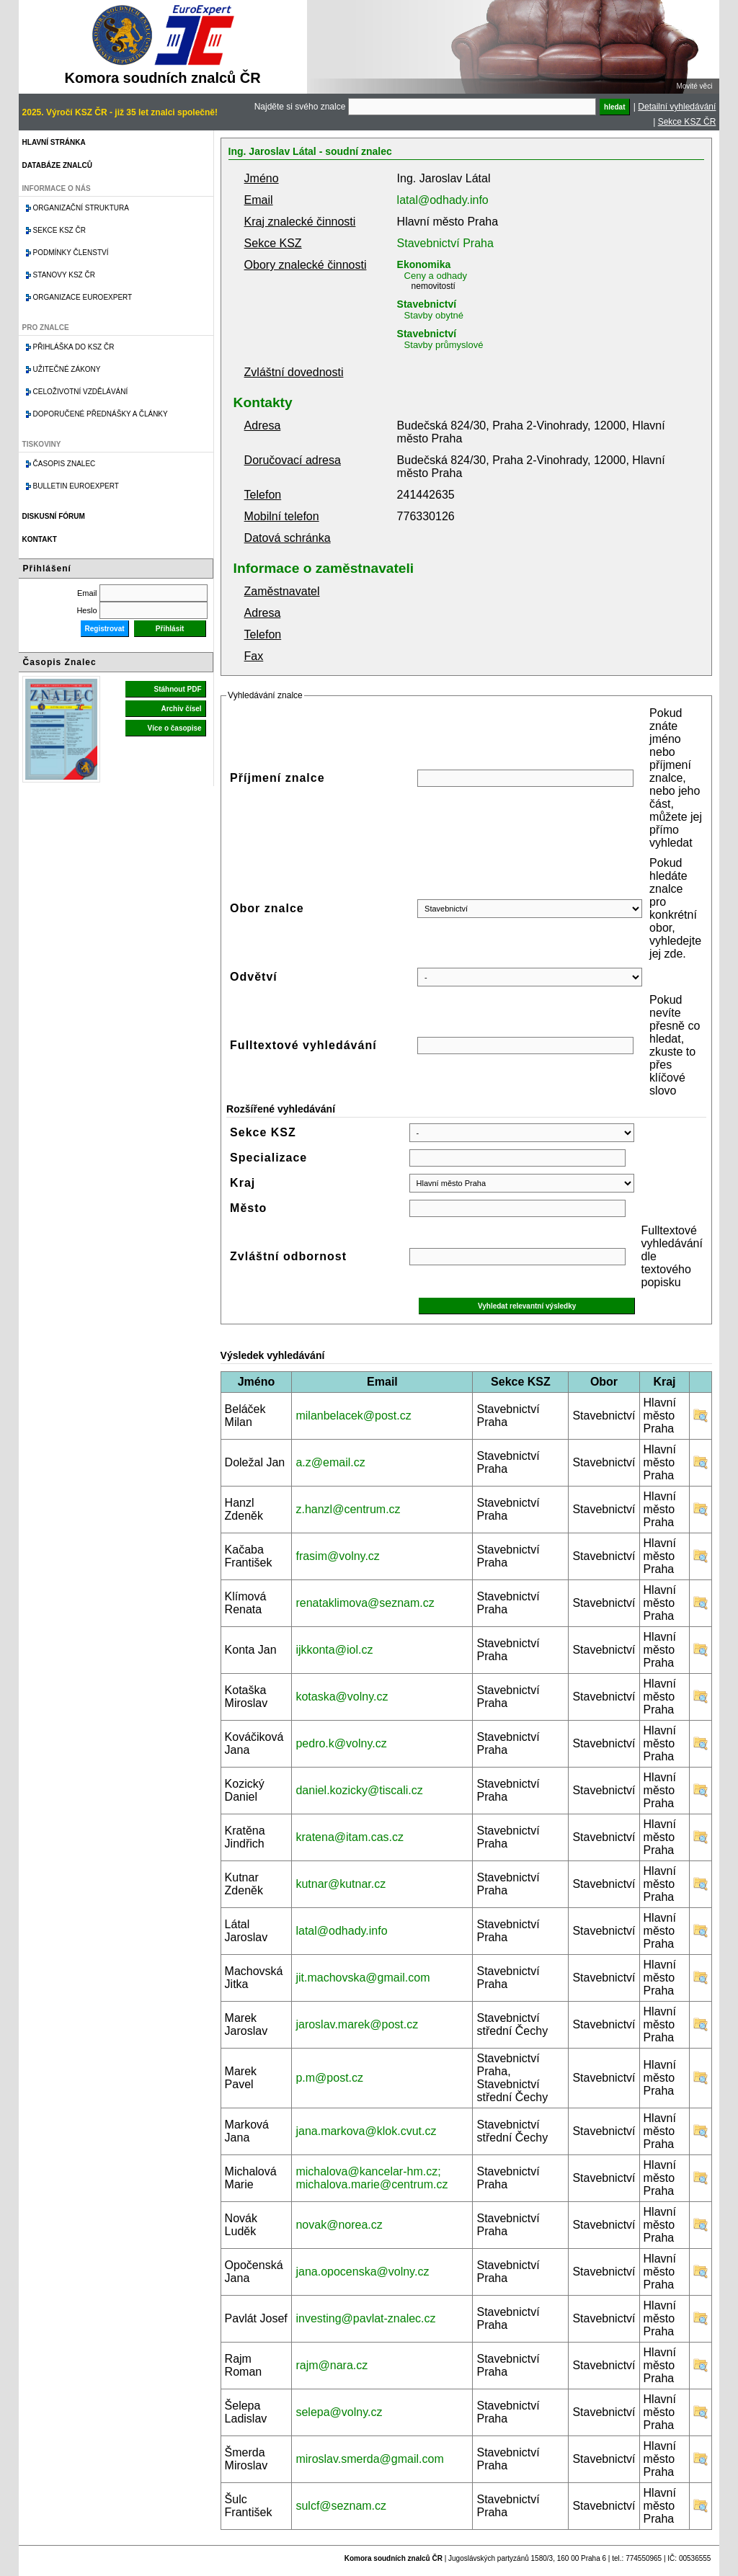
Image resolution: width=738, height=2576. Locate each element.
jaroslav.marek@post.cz (356, 2024)
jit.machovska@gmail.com (362, 1977)
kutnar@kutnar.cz (340, 1884)
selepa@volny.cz (338, 2412)
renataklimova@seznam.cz (364, 1603)
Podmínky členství (71, 253)
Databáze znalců (57, 165)
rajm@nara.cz (331, 2365)
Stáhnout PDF (177, 689)
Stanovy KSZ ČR (64, 275)
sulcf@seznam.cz (340, 2506)
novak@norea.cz (338, 2225)
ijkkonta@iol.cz (334, 1650)
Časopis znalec (64, 464)
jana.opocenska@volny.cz (362, 2271)
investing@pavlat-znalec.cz (365, 2318)
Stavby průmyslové (444, 344)
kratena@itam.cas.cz (349, 1837)
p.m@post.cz (329, 2078)
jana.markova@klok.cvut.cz (365, 2131)
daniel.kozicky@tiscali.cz (358, 1790)
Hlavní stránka (54, 142)
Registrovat (105, 629)
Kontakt (39, 539)
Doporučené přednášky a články (100, 414)
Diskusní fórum (53, 516)
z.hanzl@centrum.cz (347, 1509)
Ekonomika (424, 264)
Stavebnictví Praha (445, 243)
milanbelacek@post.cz (353, 1415)
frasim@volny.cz (337, 1556)
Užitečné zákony (67, 369)
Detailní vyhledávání (677, 107)
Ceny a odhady (435, 275)
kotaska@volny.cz (341, 1696)
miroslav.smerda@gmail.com (369, 2459)
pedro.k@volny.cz (340, 1743)
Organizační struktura (81, 208)
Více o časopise (175, 728)
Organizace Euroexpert (83, 297)
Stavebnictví (426, 304)
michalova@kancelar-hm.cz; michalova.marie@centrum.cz (371, 2178)
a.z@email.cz (330, 1462)
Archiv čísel (181, 709)
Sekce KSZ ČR (687, 122)
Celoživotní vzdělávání (80, 392)
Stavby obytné (433, 315)
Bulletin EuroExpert (76, 486)
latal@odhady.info (443, 200)
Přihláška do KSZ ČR (74, 347)
